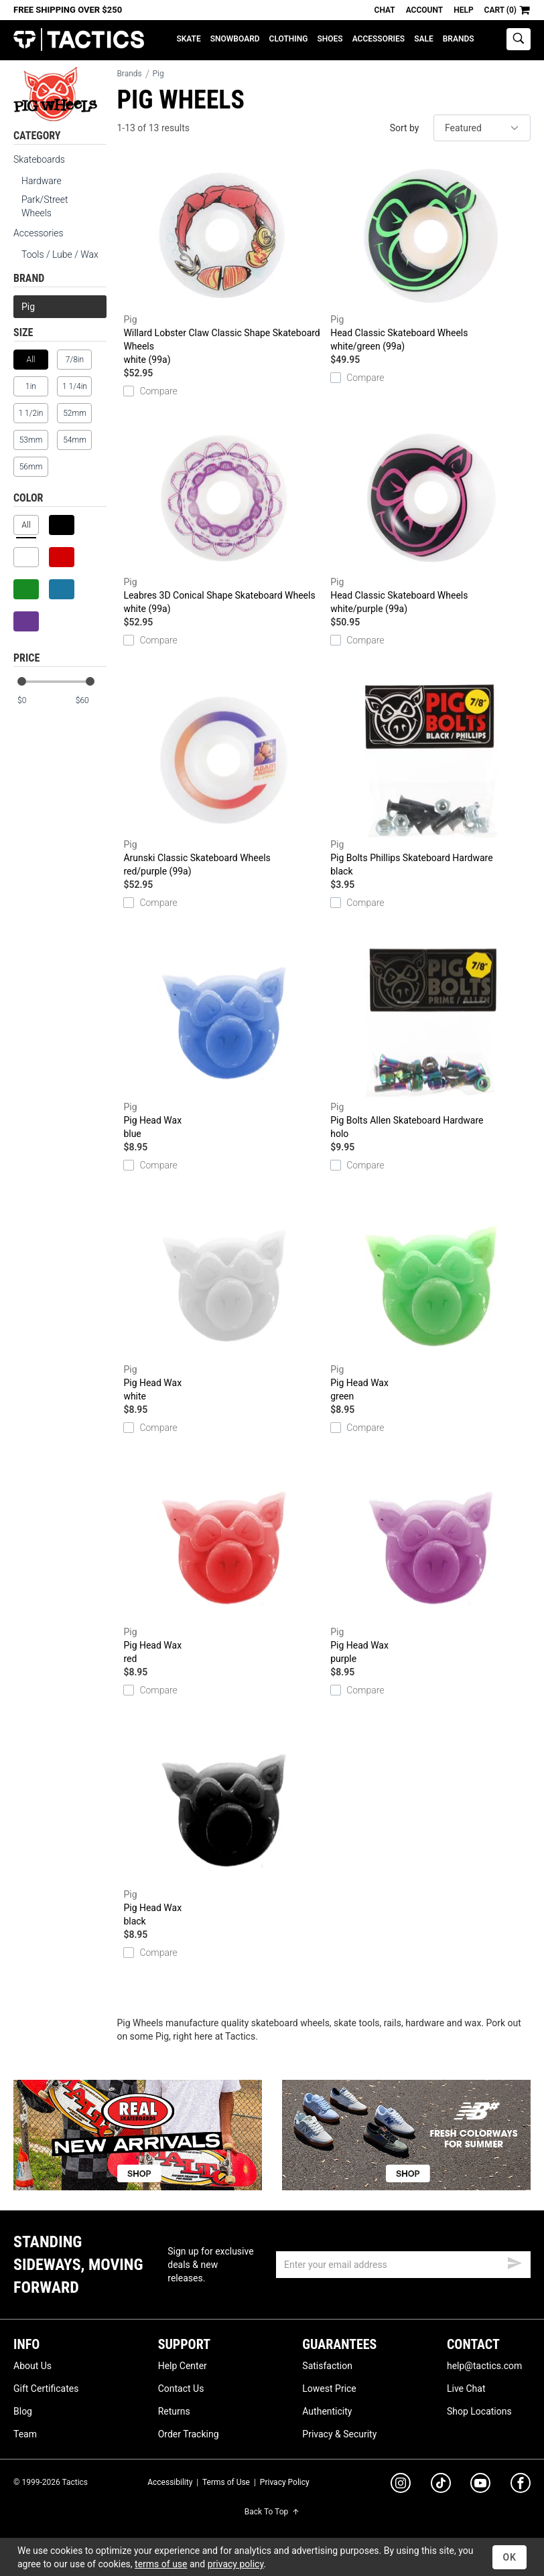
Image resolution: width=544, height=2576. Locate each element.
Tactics (78, 40)
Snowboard (235, 39)
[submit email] (514, 2261)
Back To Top (272, 2511)
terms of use (161, 2564)
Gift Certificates (45, 2388)
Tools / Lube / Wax (59, 254)
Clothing (288, 39)
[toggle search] (518, 39)
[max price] (90, 700)
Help (463, 10)
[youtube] (480, 2485)
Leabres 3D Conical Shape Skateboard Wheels (223, 518)
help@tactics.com (484, 2365)
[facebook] (521, 2485)
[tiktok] (441, 2485)
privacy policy (236, 2564)
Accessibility (169, 2482)
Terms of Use (226, 2482)
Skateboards (39, 159)
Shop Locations (479, 2411)
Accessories (378, 39)
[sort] (482, 128)
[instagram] (401, 2485)
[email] (403, 2264)
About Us (32, 2365)
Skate (188, 39)
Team (25, 2434)
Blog (22, 2411)
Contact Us (181, 2388)
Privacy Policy (285, 2482)
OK (509, 2557)
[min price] (33, 700)
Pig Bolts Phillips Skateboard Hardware (430, 781)
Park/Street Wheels (44, 206)
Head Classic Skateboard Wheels (430, 256)
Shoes (329, 39)
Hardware (41, 180)
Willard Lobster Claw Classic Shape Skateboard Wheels (223, 262)
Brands (458, 39)
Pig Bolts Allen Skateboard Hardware (430, 1043)
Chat (385, 10)
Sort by (404, 128)
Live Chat (466, 2388)
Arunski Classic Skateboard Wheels (223, 781)
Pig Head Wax (223, 1043)
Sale (423, 39)
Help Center (182, 2365)
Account (424, 10)
